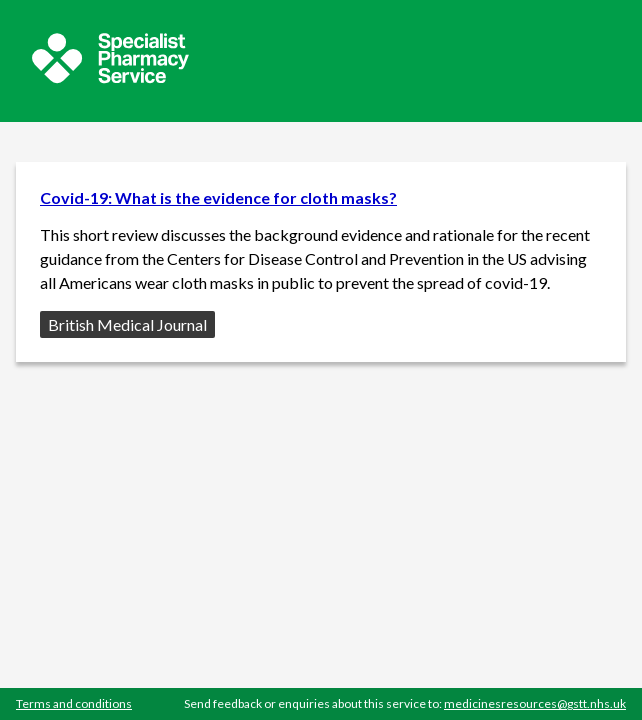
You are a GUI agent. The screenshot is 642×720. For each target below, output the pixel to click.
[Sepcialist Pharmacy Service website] (110, 77)
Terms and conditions (74, 703)
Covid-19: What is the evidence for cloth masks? (218, 197)
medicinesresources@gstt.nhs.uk (535, 703)
